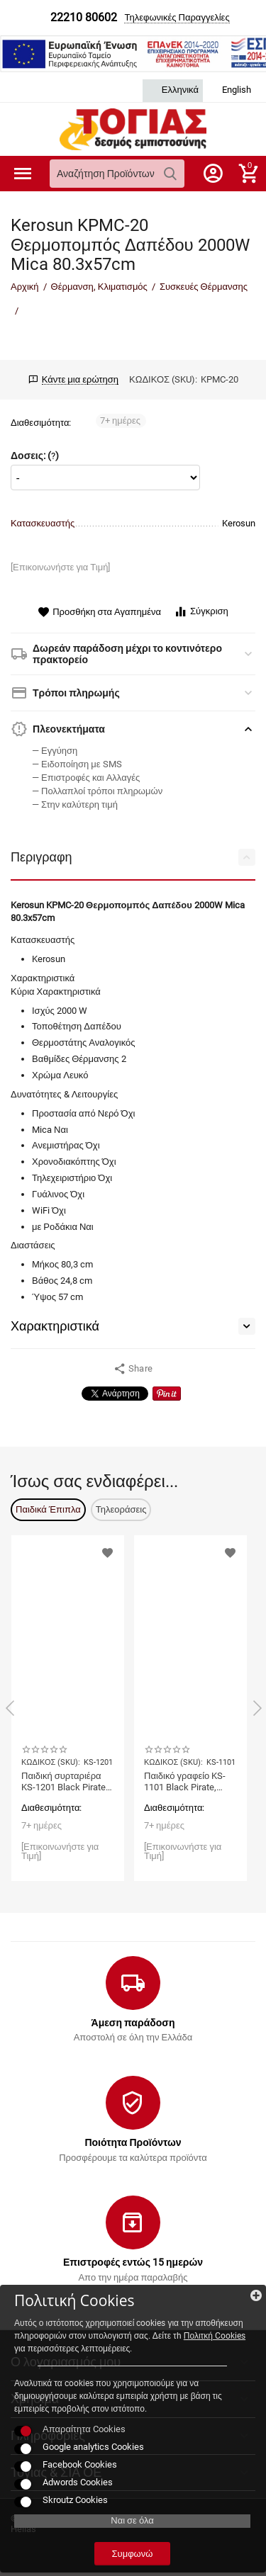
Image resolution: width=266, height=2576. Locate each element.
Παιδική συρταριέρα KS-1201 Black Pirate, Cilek (64, 1781)
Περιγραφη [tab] (133, 857)
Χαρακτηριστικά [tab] (133, 1326)
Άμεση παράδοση (133, 2022)
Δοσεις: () (35, 455)
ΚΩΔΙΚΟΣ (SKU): (163, 379)
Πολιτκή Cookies (214, 2336)
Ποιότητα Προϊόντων (132, 2142)
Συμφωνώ (132, 2553)
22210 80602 (83, 17)
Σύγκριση (201, 611)
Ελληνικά (173, 90)
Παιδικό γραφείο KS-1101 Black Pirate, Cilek (185, 1781)
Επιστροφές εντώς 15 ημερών (133, 2262)
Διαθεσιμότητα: (41, 422)
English (229, 90)
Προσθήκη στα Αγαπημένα (99, 612)
